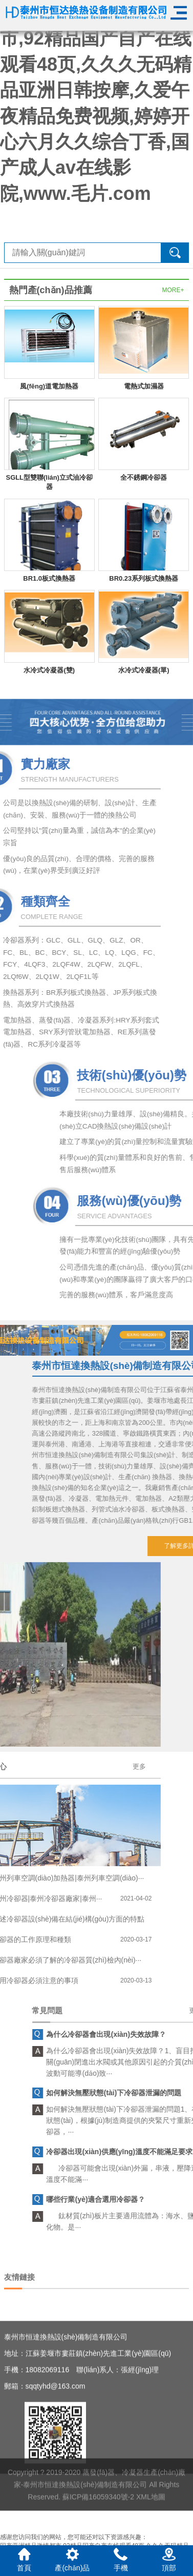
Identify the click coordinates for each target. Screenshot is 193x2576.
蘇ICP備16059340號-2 (98, 2531)
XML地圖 (150, 2531)
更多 (17, 1766)
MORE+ (173, 290)
